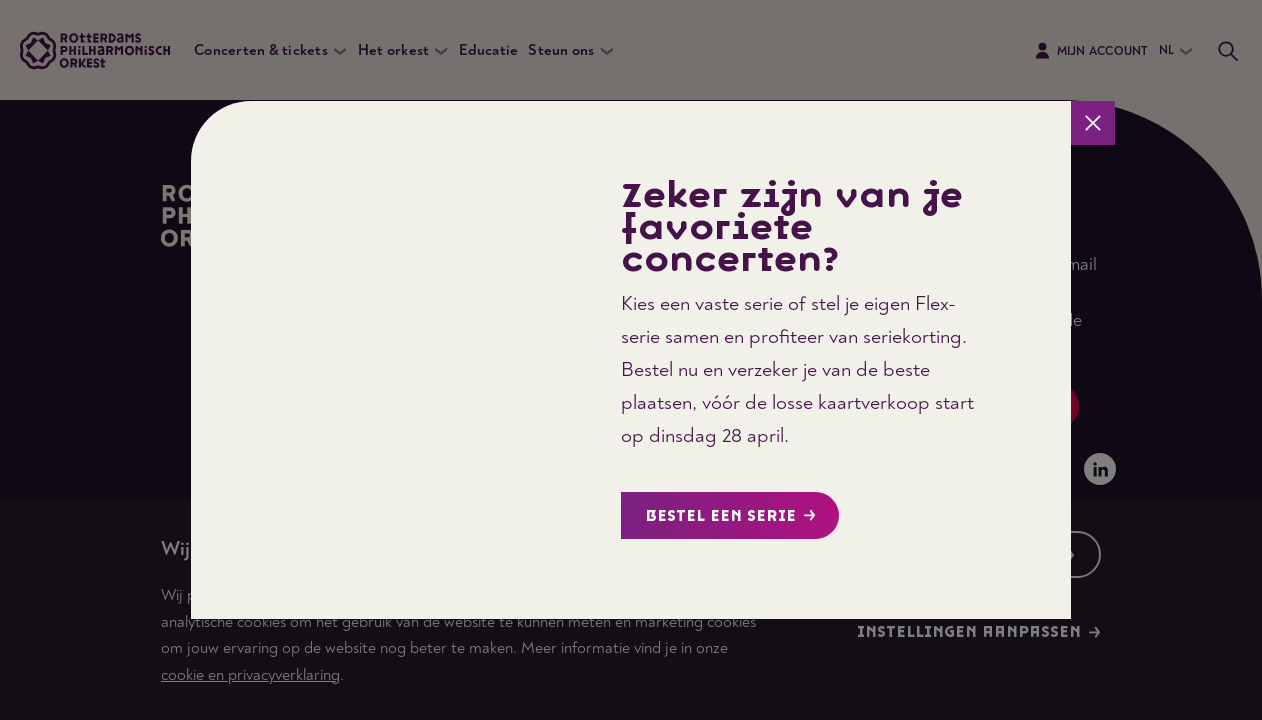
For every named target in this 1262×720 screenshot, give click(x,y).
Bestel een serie (730, 516)
